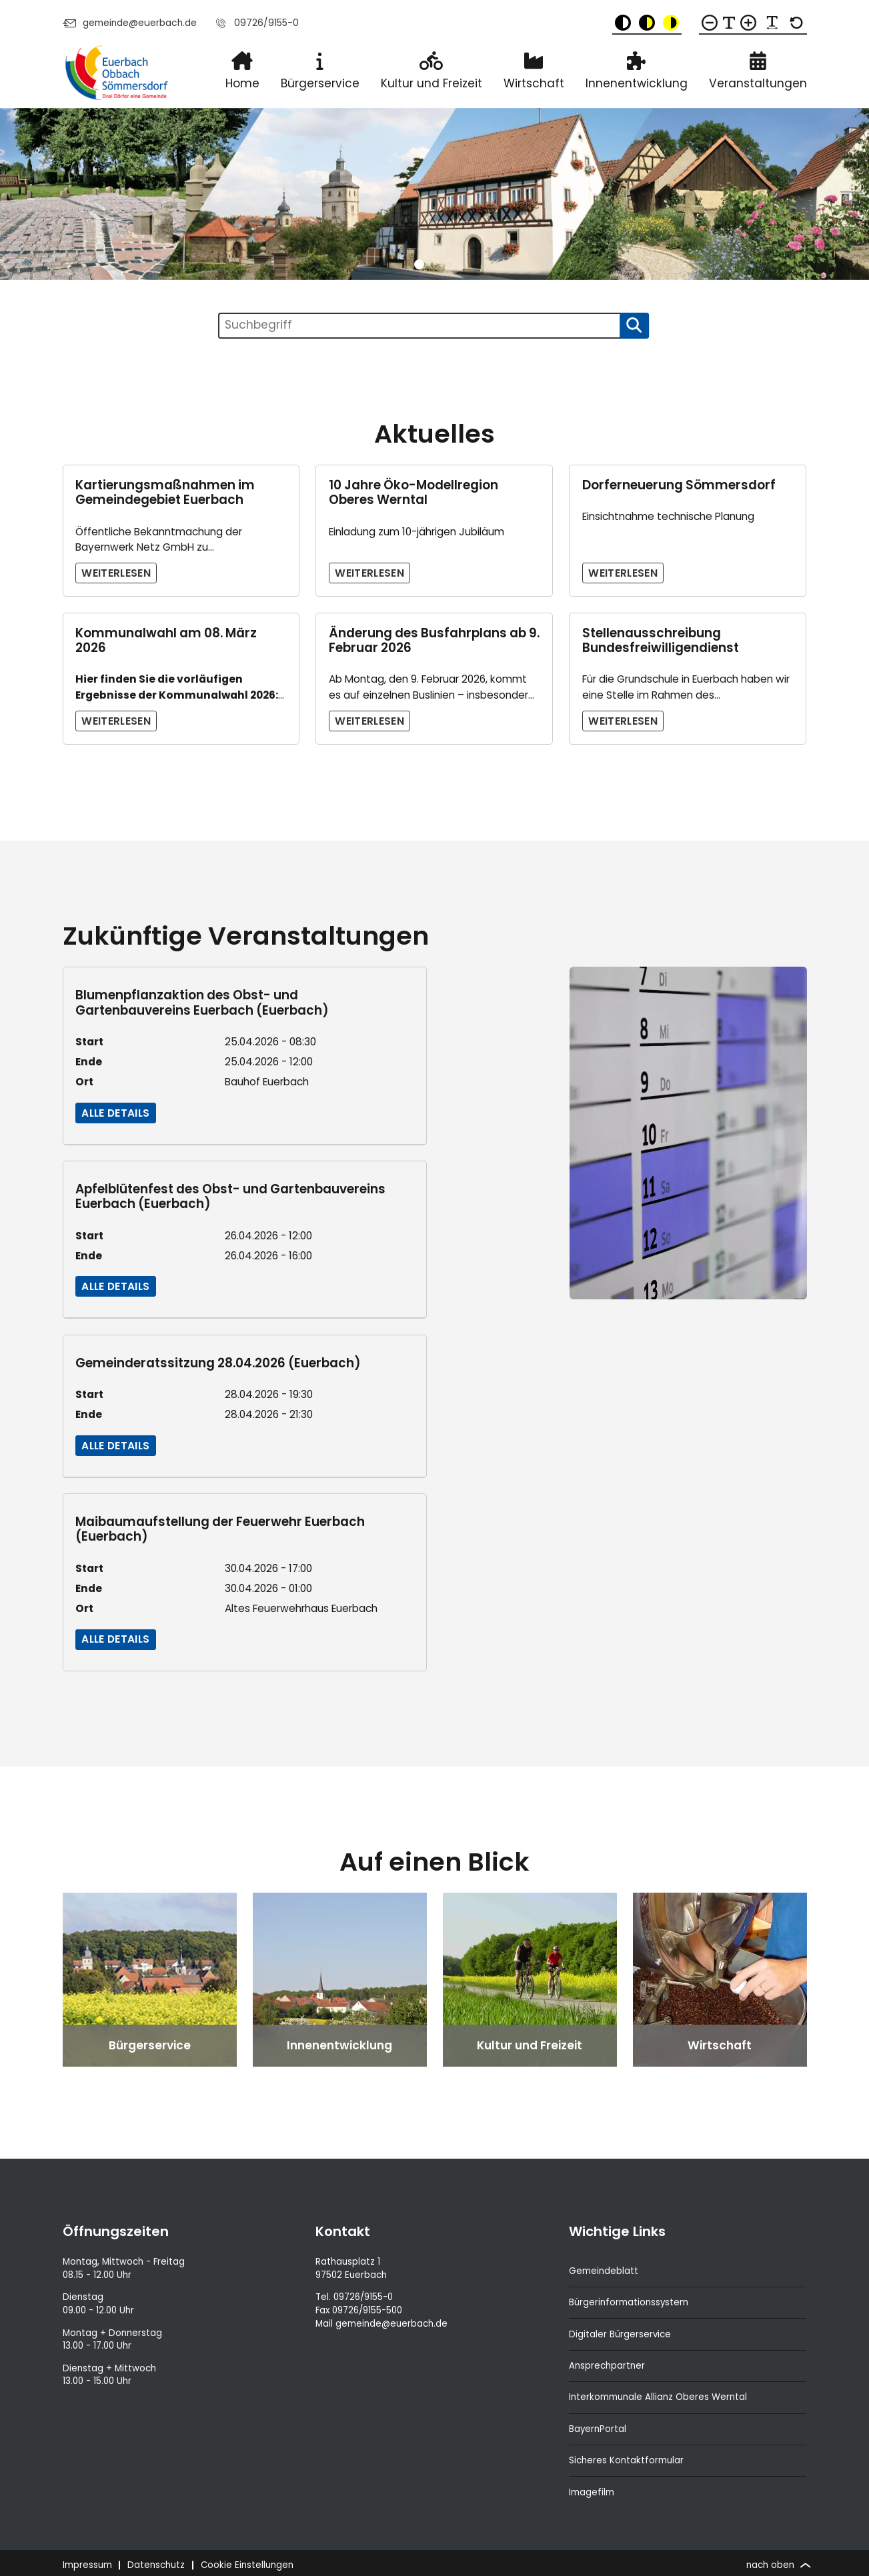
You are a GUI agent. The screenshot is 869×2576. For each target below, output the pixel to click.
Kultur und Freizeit (431, 83)
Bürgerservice (320, 83)
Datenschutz (156, 2565)
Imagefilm (591, 2492)
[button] (419, 264)
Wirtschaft (534, 83)
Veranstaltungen (758, 83)
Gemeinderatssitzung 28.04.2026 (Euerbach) (218, 1363)
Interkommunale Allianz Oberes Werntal (658, 2397)
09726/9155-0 (256, 23)
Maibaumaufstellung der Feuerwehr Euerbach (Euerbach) (220, 1529)
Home (242, 83)
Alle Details (115, 1113)
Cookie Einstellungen (247, 2565)
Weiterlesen (116, 573)
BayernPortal (597, 2429)
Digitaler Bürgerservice (620, 2334)
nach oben (777, 2565)
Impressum (87, 2565)
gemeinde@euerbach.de (130, 23)
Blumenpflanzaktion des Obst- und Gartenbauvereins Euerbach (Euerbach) (202, 1002)
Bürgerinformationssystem (628, 2302)
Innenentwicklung (637, 83)
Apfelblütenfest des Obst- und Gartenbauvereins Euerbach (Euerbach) (230, 1196)
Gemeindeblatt (603, 2271)
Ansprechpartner (607, 2365)
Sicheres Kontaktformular (626, 2460)
